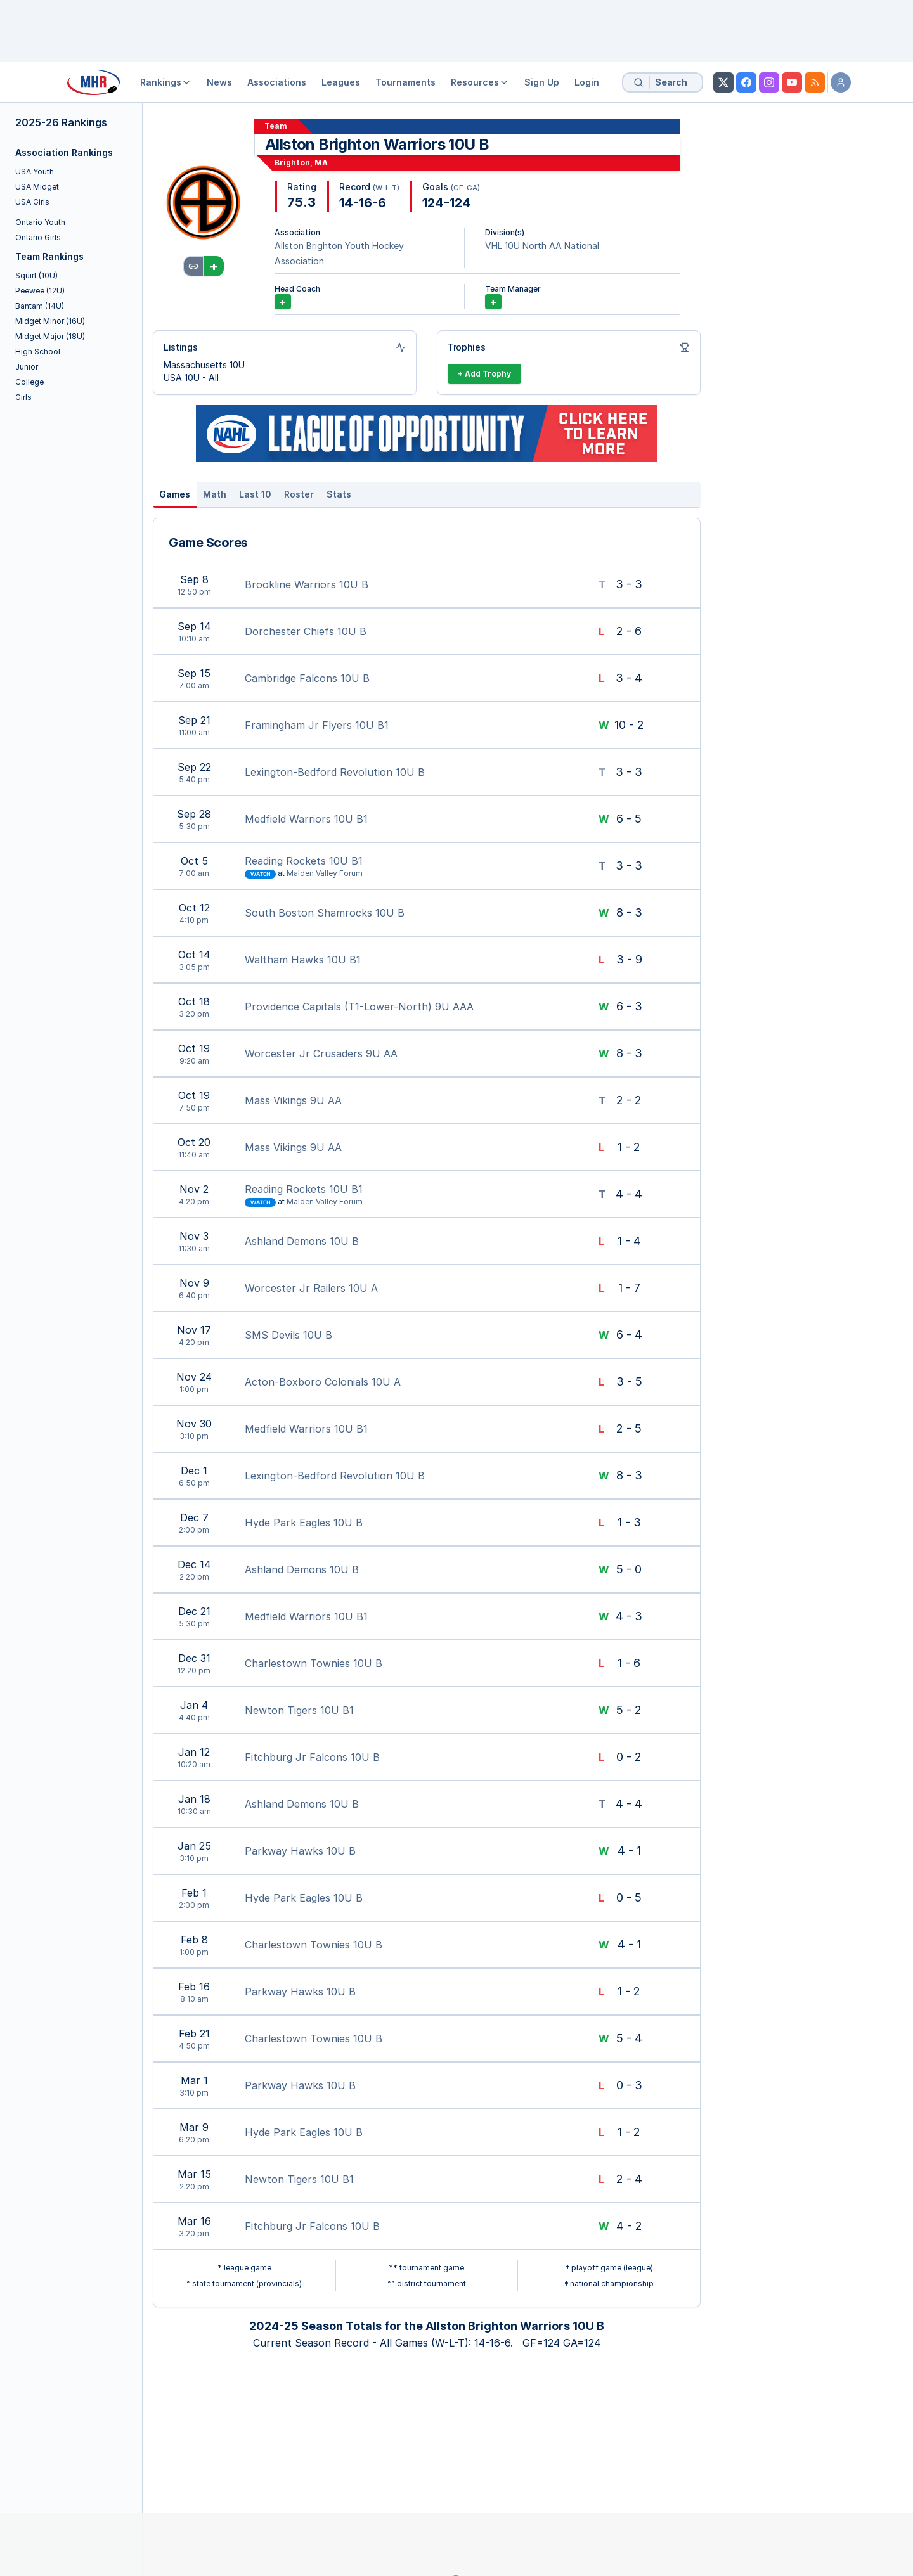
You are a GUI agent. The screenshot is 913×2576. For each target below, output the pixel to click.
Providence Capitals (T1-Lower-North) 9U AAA (359, 1006)
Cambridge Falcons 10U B (307, 678)
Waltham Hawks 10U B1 (303, 959)
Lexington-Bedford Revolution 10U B (335, 772)
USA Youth (34, 171)
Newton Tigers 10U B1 (299, 1710)
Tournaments (405, 82)
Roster (299, 494)
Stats (339, 494)
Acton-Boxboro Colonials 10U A (323, 1381)
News (219, 82)
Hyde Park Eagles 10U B (304, 1522)
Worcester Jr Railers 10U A (311, 1288)
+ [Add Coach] (283, 301)
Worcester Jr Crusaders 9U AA (321, 1053)
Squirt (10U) (36, 275)
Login (586, 82)
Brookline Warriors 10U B (306, 584)
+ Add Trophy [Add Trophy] (484, 373)
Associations (276, 82)
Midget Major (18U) (50, 336)
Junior (26, 366)
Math (214, 494)
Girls (23, 397)
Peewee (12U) (40, 290)
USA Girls (32, 202)
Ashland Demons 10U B (302, 1241)
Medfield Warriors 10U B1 (306, 819)
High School (37, 351)
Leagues (340, 82)
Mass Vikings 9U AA (293, 1100)
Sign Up (541, 82)
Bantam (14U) (39, 306)
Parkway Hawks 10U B (300, 1851)
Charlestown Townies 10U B (313, 1663)
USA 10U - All (191, 377)
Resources (480, 82)
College (29, 382)
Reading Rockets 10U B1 (304, 860)
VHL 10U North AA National (542, 245)
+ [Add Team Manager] (493, 301)
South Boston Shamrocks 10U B (325, 912)
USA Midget (37, 186)
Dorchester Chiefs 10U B (305, 631)
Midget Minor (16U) (50, 321)
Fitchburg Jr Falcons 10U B (312, 1757)
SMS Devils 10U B (288, 1335)
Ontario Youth (40, 222)
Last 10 (255, 494)
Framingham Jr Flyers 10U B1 (317, 725)
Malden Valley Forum (325, 873)
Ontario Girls (38, 237)
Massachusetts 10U (204, 364)
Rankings (165, 82)
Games (174, 494)
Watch (260, 874)
